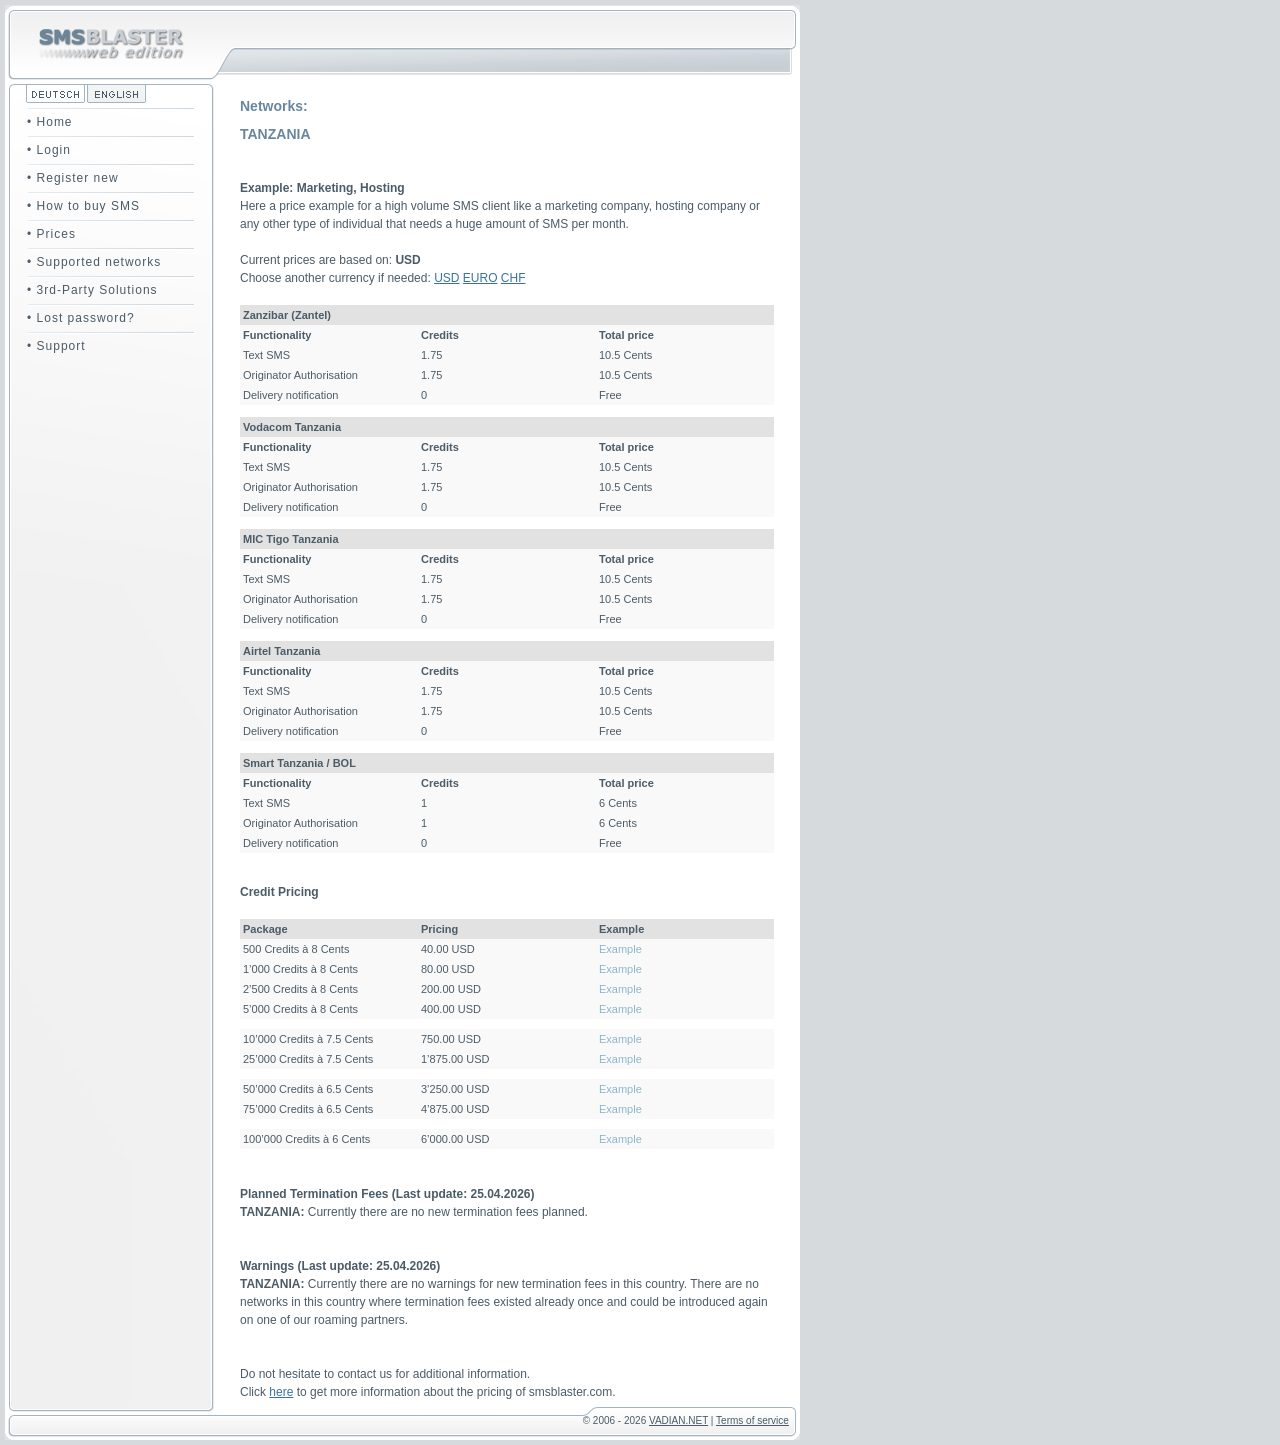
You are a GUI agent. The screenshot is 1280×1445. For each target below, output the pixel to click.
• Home (50, 122)
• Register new (73, 178)
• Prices (51, 234)
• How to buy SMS (83, 206)
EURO (480, 278)
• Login (49, 150)
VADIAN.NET (678, 1420)
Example (620, 949)
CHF (513, 278)
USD (446, 278)
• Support (56, 346)
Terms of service (752, 1420)
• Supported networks (94, 262)
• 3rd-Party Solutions (92, 290)
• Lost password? (81, 318)
